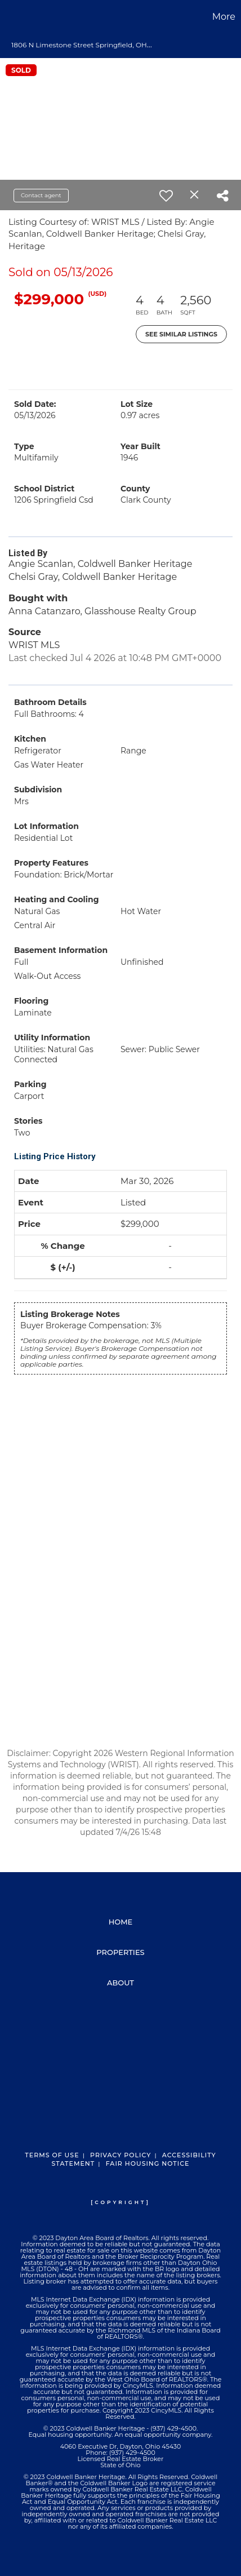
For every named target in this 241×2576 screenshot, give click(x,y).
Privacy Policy (120, 2155)
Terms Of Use (52, 2155)
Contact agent (41, 195)
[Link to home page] (10, 17)
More (223, 16)
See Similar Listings (181, 334)
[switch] (166, 195)
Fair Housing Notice (148, 2163)
